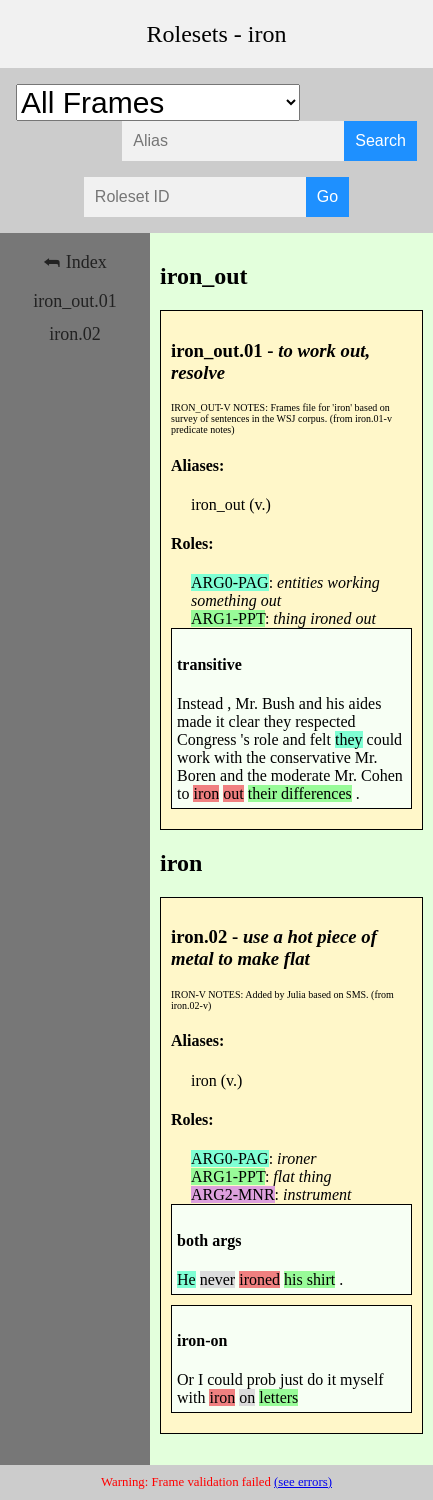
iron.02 (75, 334)
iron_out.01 (75, 301)
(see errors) (303, 1482)
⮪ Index (74, 262)
